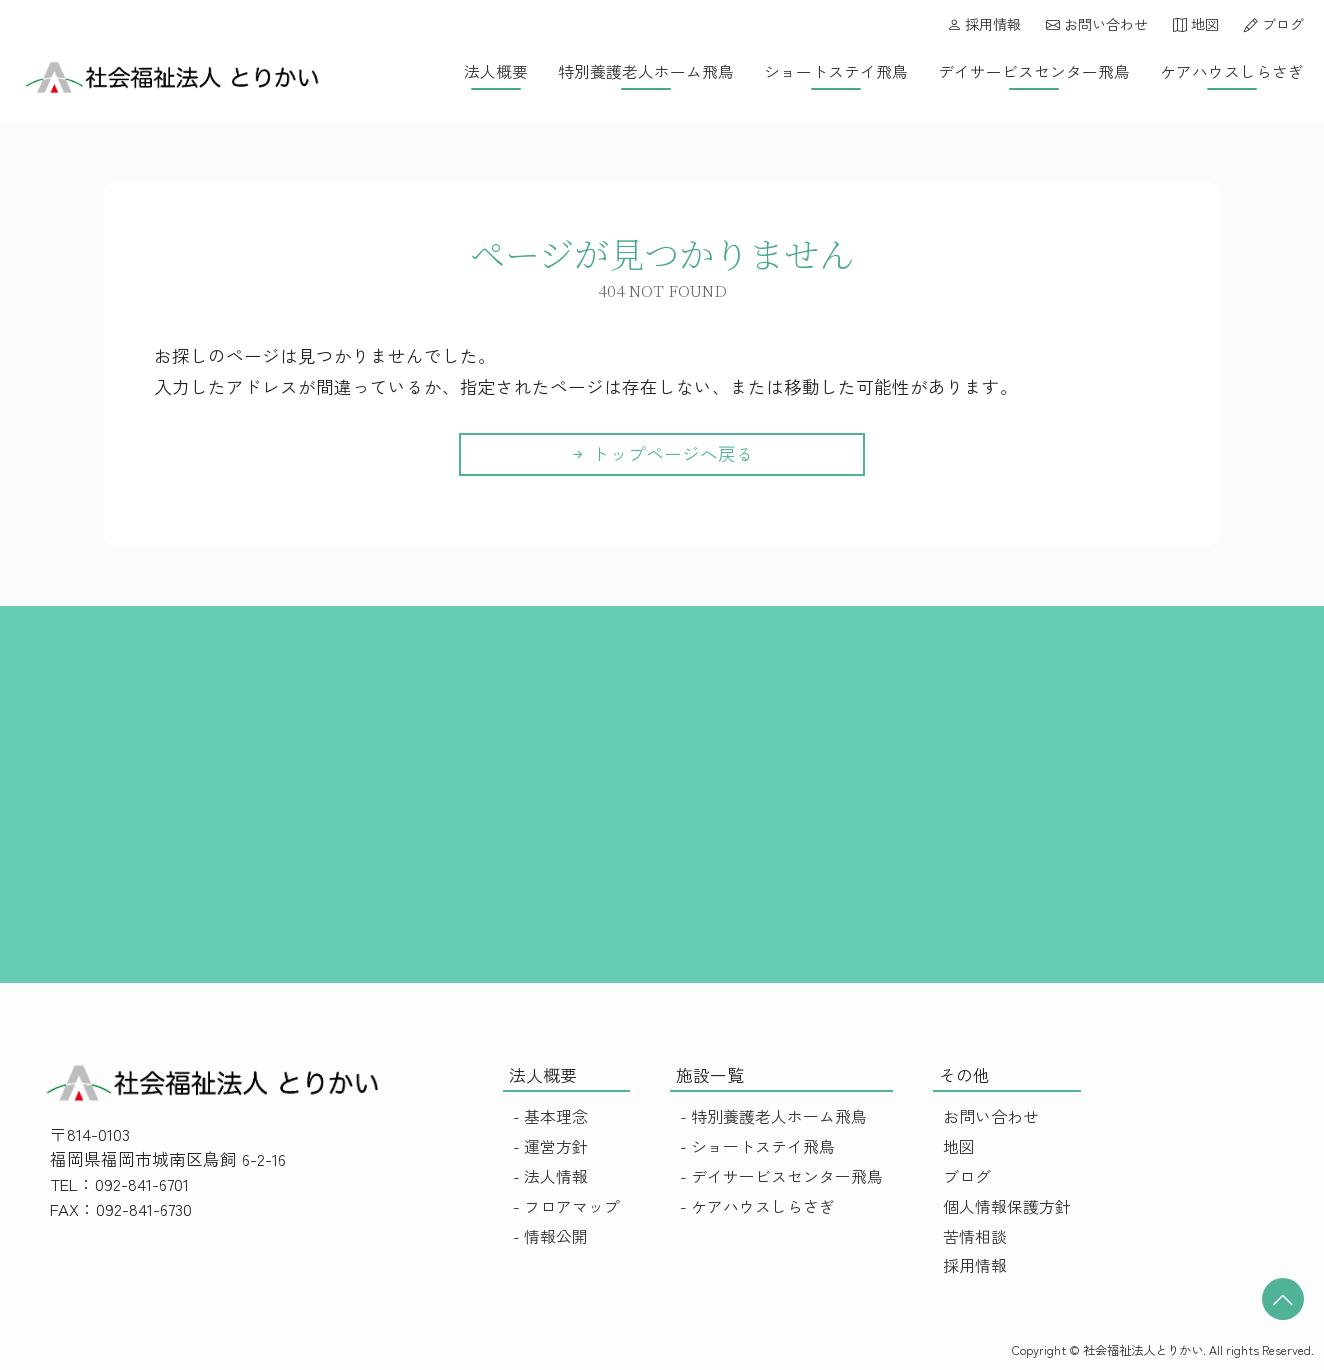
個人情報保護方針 (1007, 1206)
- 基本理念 (550, 1116)
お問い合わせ (1097, 24)
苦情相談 (975, 1236)
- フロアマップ (566, 1206)
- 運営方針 (550, 1146)
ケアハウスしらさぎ (1232, 71)
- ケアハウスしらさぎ (757, 1206)
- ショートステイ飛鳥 (757, 1146)
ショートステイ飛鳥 (836, 71)
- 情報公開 (550, 1236)
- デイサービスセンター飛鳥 (781, 1176)
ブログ (1274, 24)
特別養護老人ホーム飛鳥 (646, 71)
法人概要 (496, 71)
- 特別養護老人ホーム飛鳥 (773, 1116)
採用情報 (984, 24)
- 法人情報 (550, 1176)
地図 (1196, 24)
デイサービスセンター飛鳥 (1034, 71)
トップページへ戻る (661, 453)
